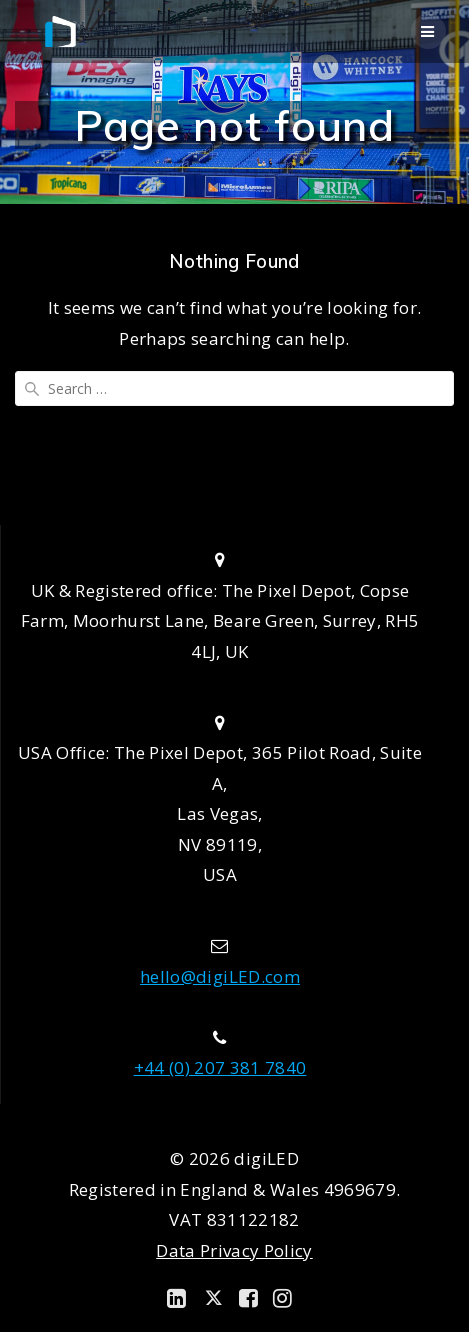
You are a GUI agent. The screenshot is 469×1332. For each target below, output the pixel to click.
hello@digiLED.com (220, 976)
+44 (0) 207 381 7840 (220, 1067)
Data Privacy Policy (234, 1250)
